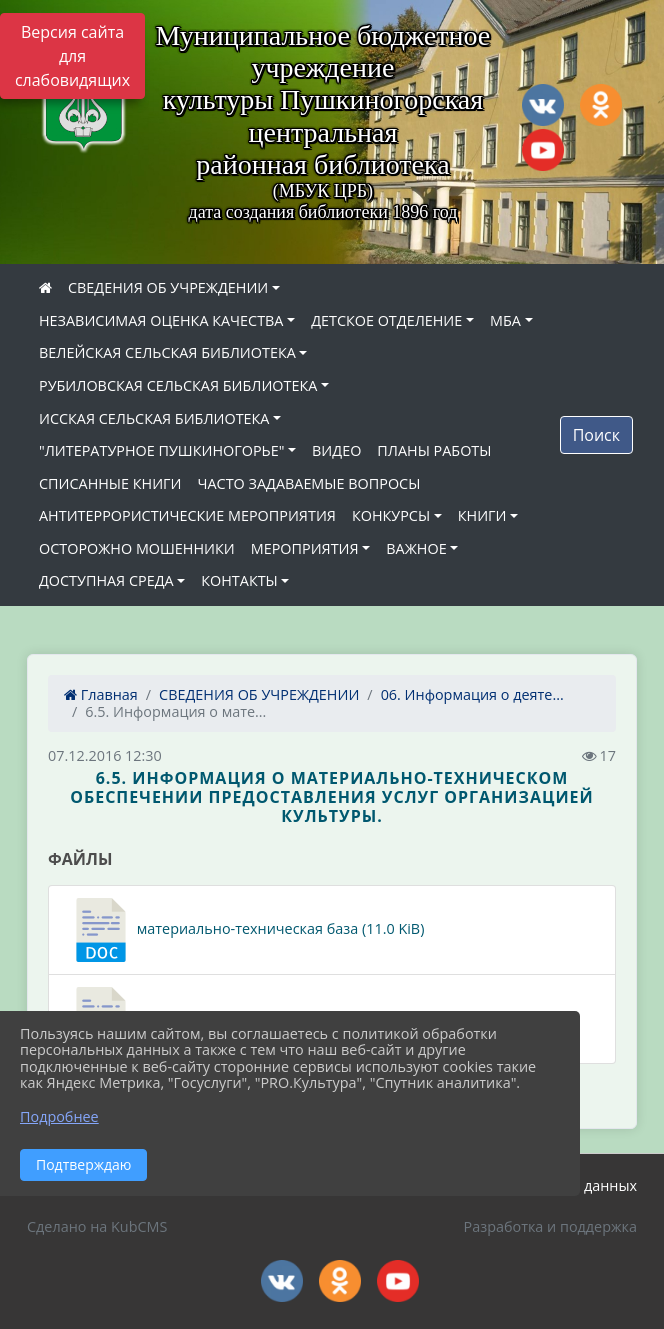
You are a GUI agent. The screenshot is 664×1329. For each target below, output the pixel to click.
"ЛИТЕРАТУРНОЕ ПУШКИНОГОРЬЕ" (161, 450)
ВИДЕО (336, 450)
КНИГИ (482, 515)
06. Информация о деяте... (472, 694)
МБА (505, 320)
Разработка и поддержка (550, 1226)
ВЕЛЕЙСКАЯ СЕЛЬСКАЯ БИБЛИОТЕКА (167, 352)
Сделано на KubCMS (97, 1226)
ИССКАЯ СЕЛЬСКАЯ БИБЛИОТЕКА (154, 418)
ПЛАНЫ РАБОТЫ (434, 450)
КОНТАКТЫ (239, 580)
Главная (101, 694)
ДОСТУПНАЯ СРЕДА (106, 580)
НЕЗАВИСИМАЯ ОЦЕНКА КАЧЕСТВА (161, 320)
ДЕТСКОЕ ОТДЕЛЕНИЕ (386, 320)
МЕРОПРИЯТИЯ (305, 548)
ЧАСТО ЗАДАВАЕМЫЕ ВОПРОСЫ (309, 483)
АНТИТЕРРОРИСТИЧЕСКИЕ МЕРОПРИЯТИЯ (187, 515)
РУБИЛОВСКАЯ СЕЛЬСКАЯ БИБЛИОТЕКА (178, 385)
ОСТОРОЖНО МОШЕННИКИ (137, 548)
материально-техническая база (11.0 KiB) (246, 930)
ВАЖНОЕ (416, 548)
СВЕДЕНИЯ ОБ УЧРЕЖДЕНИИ (168, 287)
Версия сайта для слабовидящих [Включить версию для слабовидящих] (72, 56)
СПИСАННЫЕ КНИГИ (110, 483)
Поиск (596, 435)
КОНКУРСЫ (391, 515)
